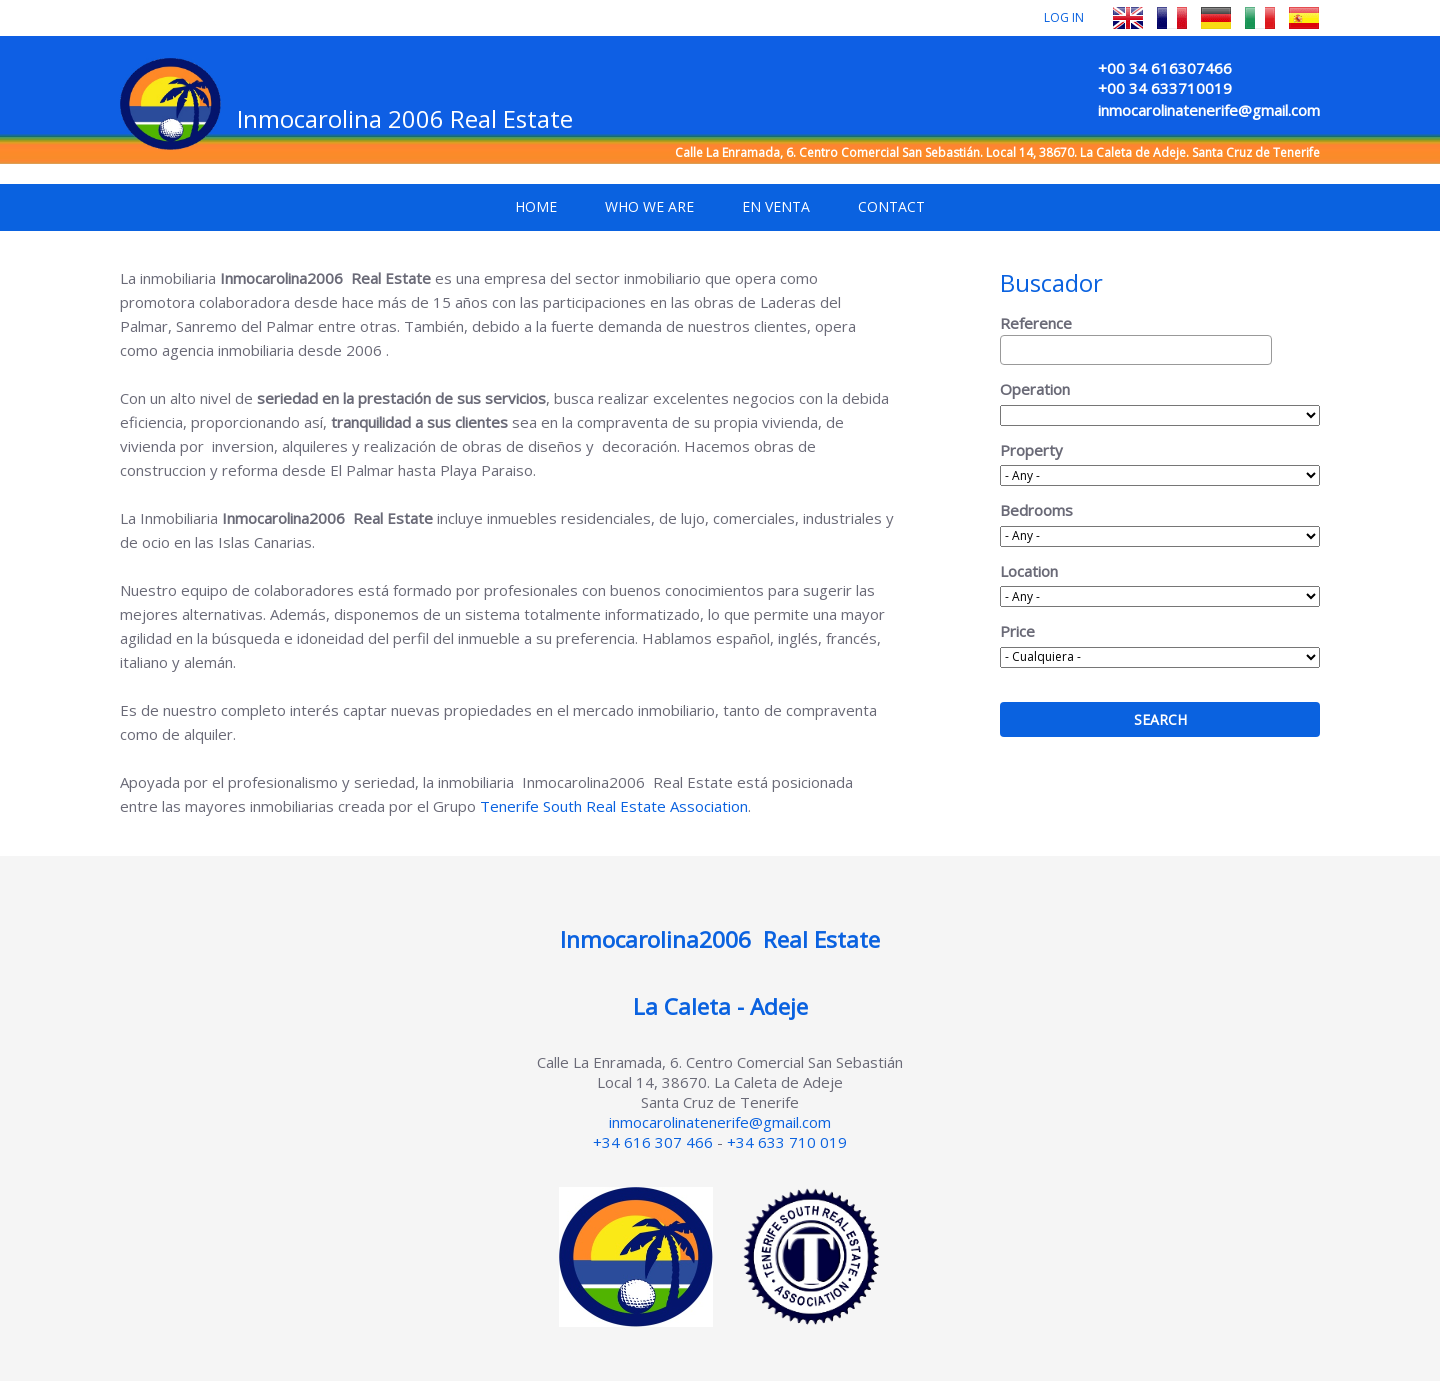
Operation (1035, 389)
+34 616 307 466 (653, 1142)
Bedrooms (1036, 510)
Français (1172, 18)
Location (1029, 571)
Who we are (649, 206)
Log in (1064, 17)
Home (536, 206)
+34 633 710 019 (787, 1142)
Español (1304, 18)
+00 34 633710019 (1165, 88)
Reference (1036, 323)
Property (1031, 450)
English (1128, 18)
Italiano (1260, 18)
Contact (891, 206)
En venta (776, 206)
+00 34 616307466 (1165, 68)
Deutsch (1216, 18)
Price (1017, 631)
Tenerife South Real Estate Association (614, 806)
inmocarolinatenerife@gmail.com (1209, 110)
